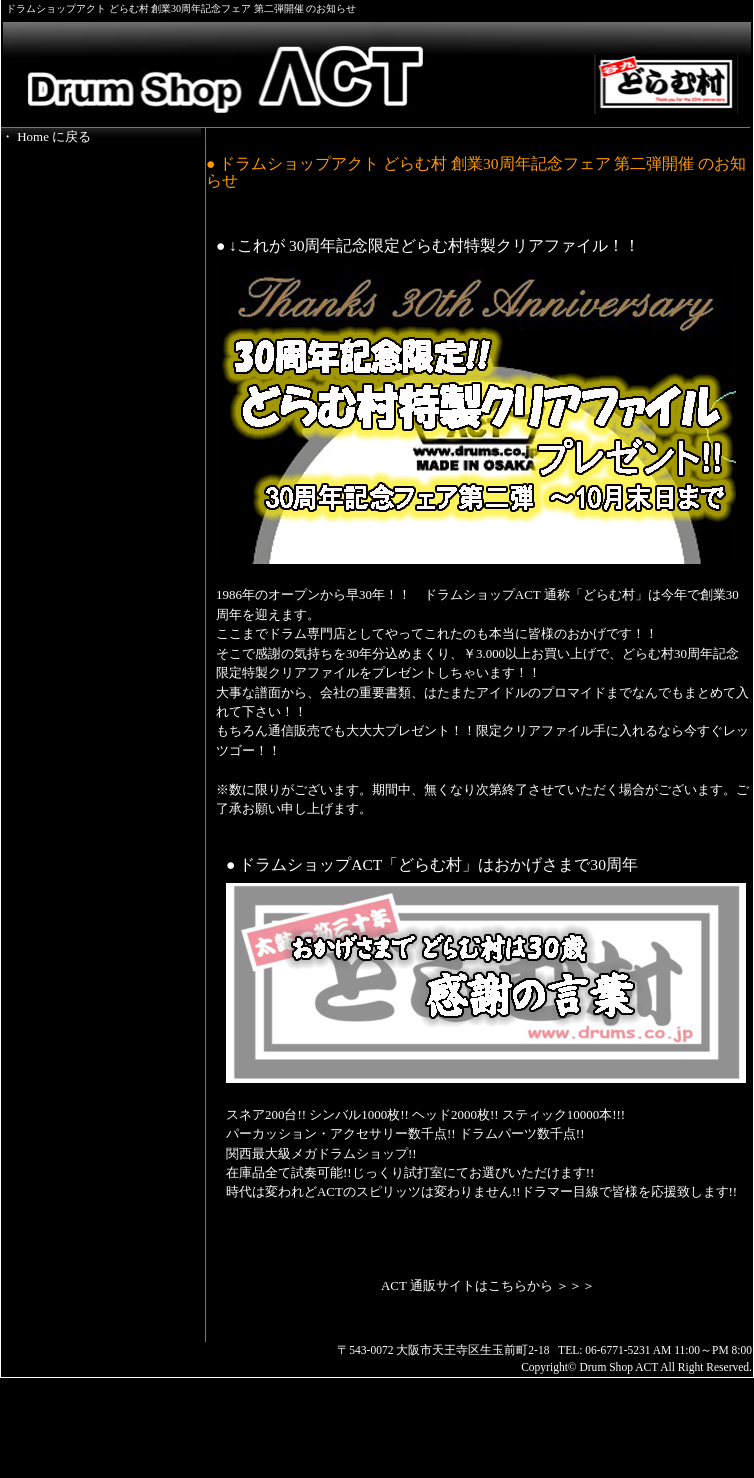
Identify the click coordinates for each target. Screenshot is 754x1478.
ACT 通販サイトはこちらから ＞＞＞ (488, 1285)
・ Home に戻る (46, 136)
